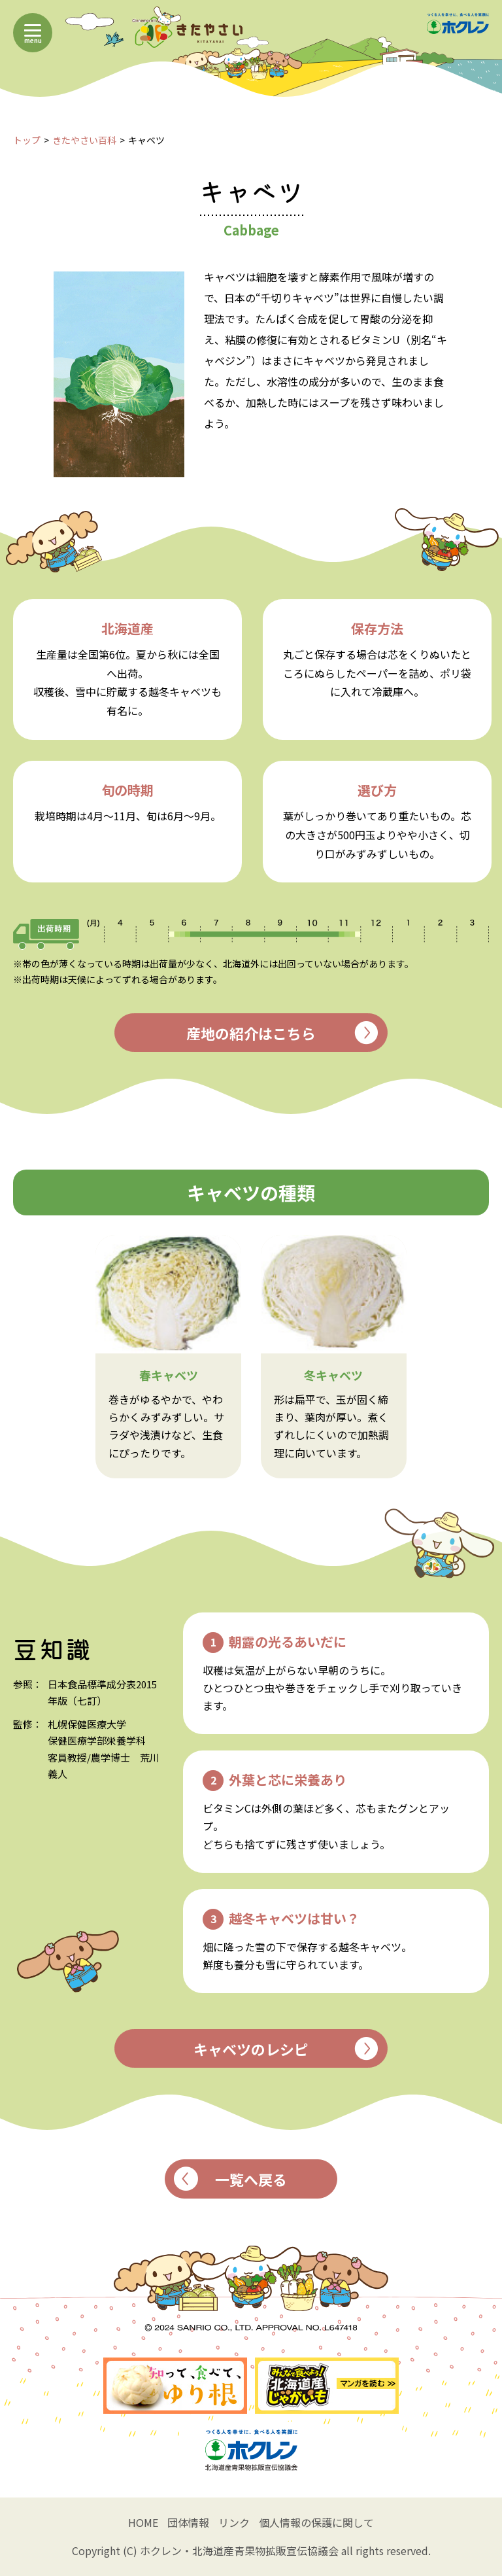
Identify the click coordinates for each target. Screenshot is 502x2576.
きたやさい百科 (84, 140)
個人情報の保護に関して (316, 2522)
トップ (27, 140)
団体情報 (188, 2522)
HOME (143, 2522)
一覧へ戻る (231, 2178)
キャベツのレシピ (285, 2048)
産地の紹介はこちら (282, 1032)
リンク (234, 2522)
